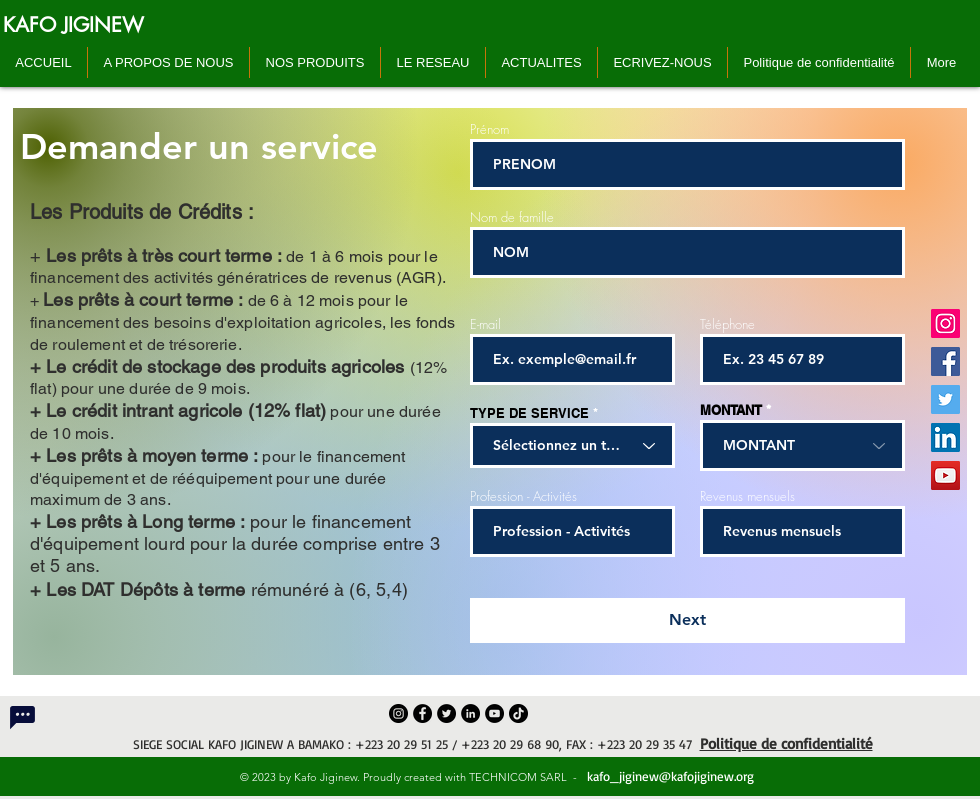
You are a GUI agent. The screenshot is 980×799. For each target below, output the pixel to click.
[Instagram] (945, 323)
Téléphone (727, 324)
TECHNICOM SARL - (526, 777)
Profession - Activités (523, 496)
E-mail (485, 324)
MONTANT (731, 410)
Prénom (489, 129)
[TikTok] (518, 713)
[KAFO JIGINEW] (73, 25)
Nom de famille (512, 217)
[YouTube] (945, 475)
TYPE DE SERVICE (529, 413)
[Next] (687, 620)
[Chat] (22, 717)
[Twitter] (945, 399)
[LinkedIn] (945, 437)
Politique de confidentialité (786, 743)
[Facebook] (945, 361)
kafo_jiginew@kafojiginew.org (668, 776)
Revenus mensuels (747, 496)
